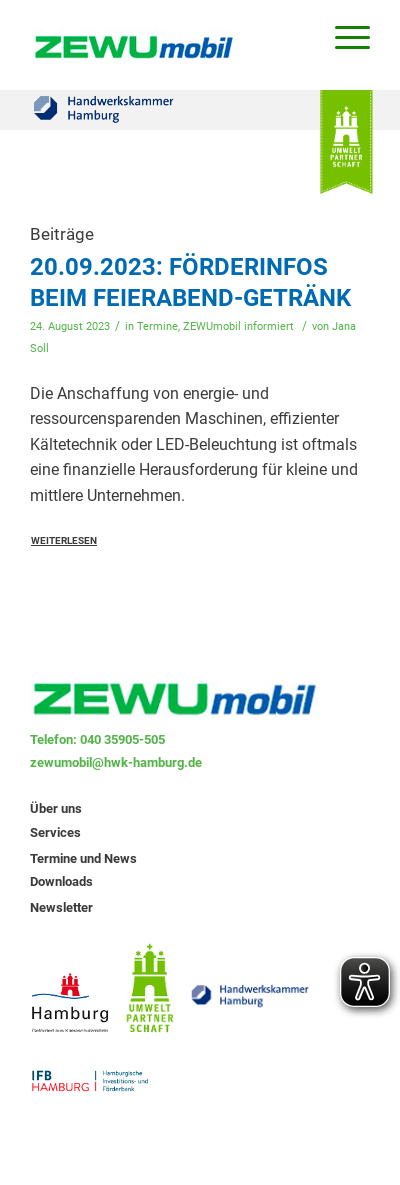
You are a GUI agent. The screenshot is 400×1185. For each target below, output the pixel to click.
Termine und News (83, 858)
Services (55, 832)
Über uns (56, 808)
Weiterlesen (64, 540)
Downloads (61, 881)
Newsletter (61, 907)
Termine (157, 326)
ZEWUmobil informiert (238, 326)
